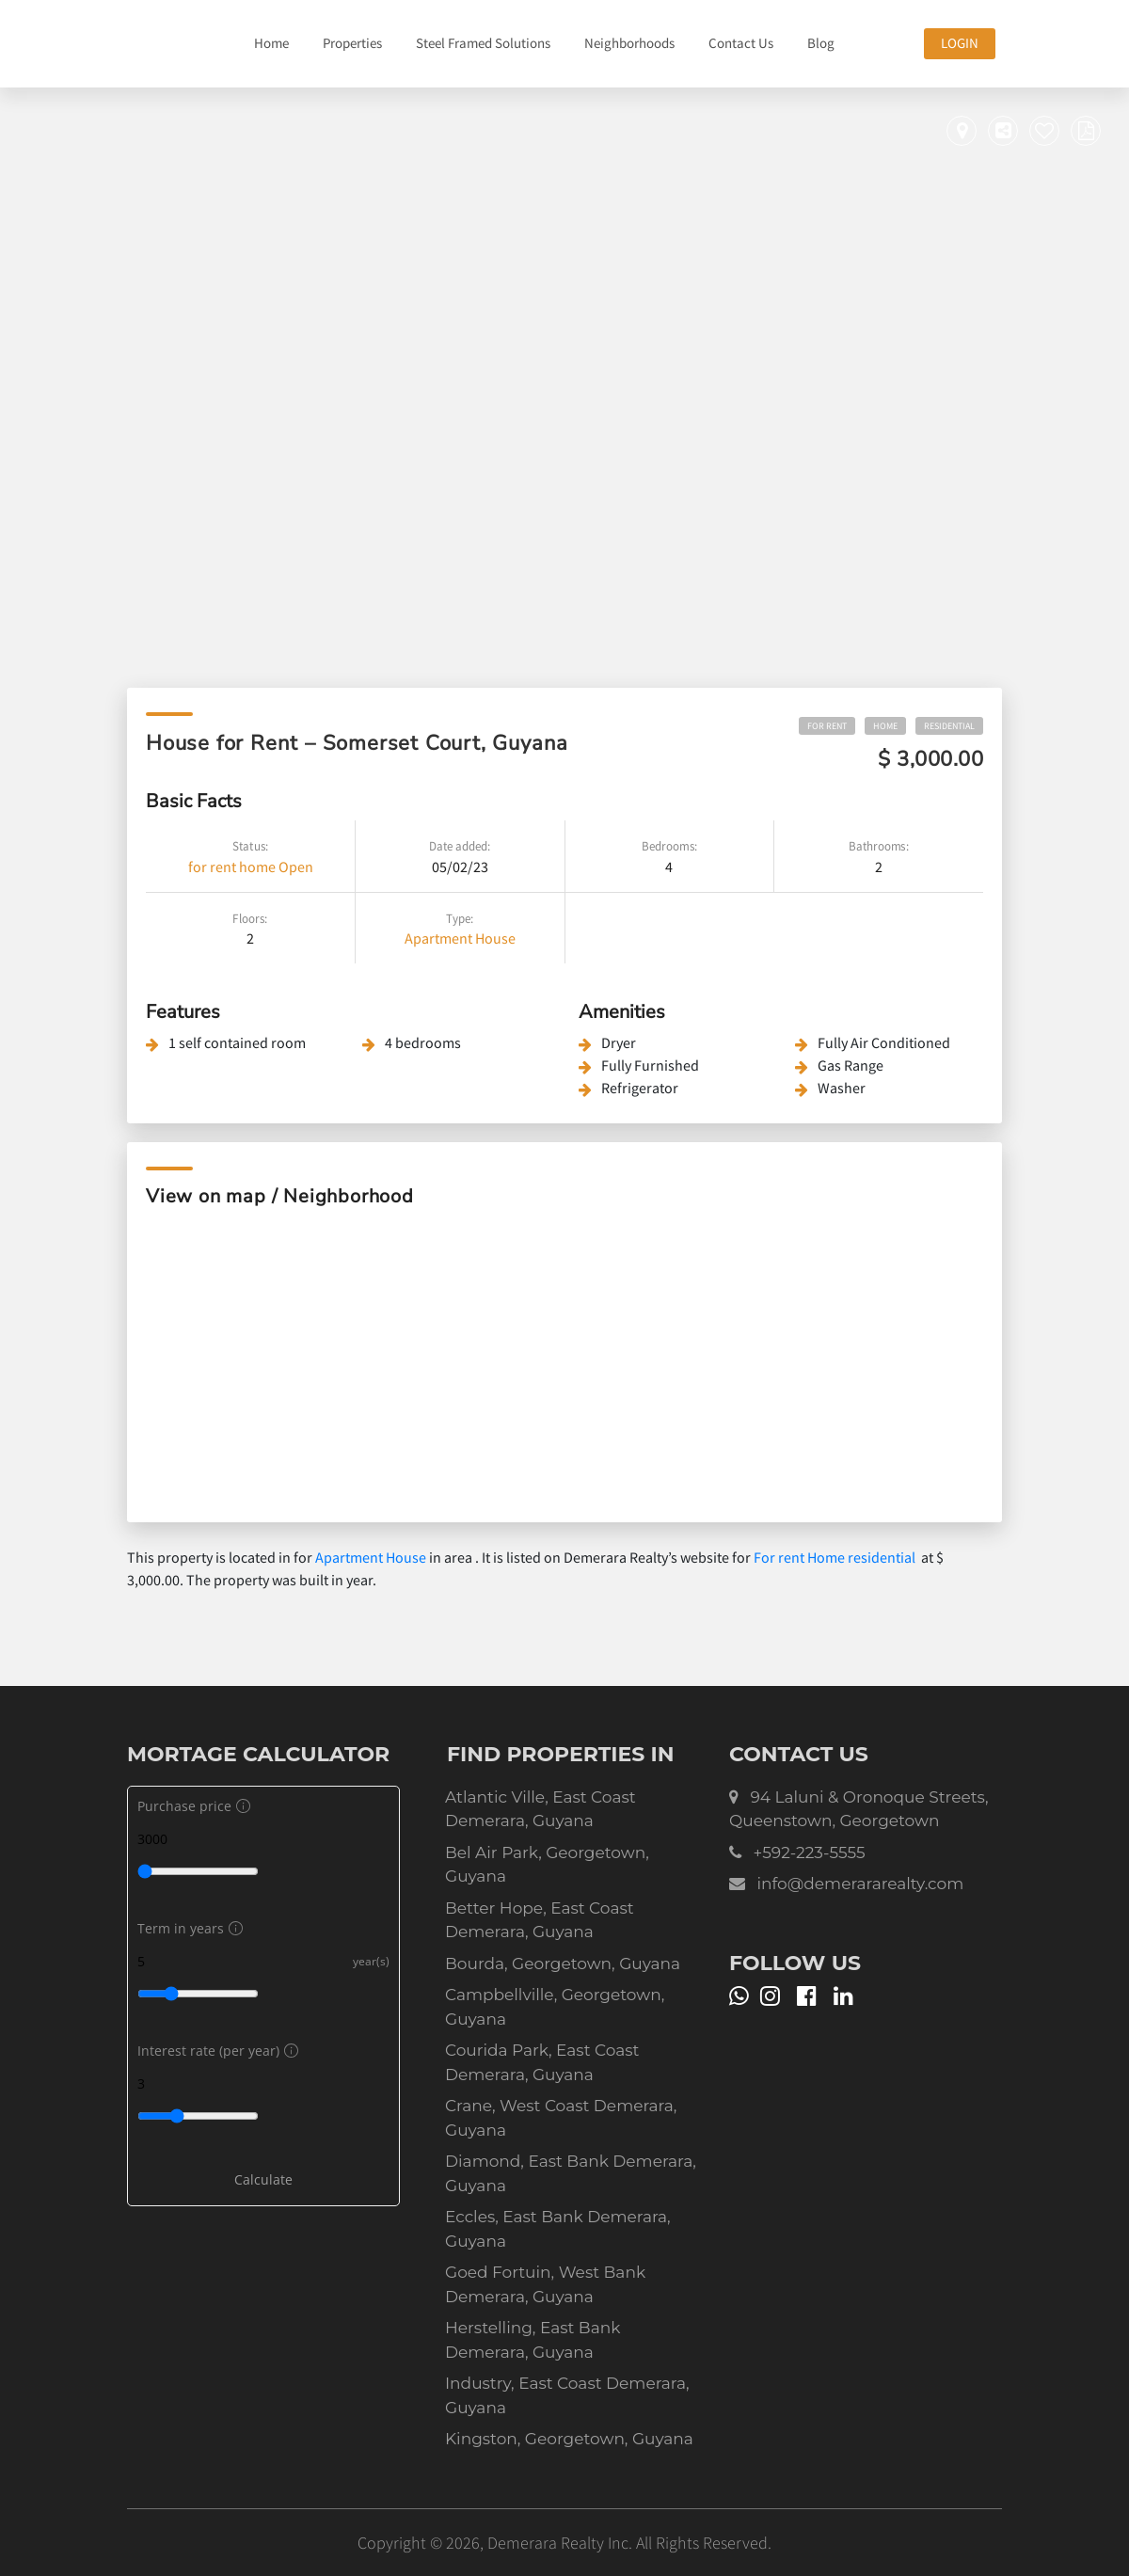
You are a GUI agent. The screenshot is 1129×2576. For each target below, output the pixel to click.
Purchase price (191, 1806)
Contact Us (740, 43)
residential (949, 726)
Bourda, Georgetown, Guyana (562, 1963)
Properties (352, 43)
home (257, 866)
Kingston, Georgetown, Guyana (569, 2438)
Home (271, 43)
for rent (212, 866)
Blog (821, 43)
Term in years (187, 1928)
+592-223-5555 (809, 1852)
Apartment (438, 938)
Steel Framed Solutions (483, 43)
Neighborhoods (629, 43)
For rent (827, 726)
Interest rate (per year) (215, 2050)
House (495, 938)
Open (295, 866)
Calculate (263, 2179)
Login (959, 43)
